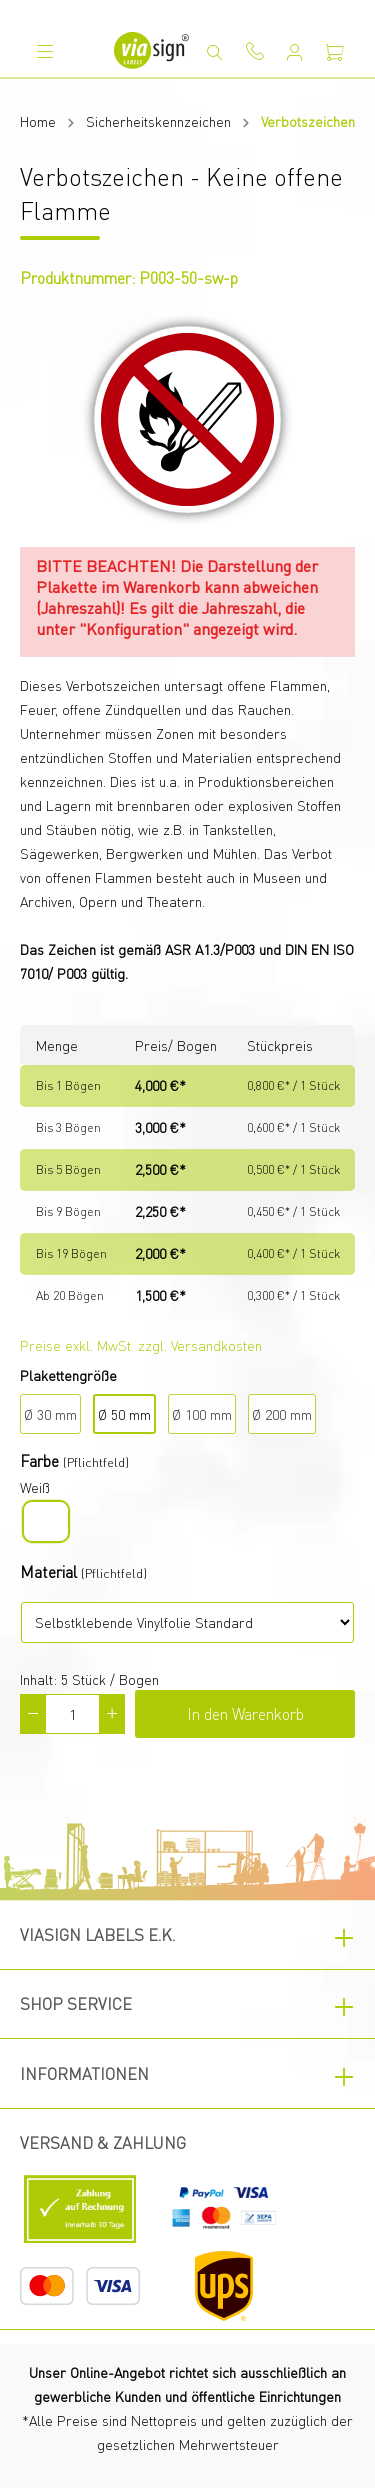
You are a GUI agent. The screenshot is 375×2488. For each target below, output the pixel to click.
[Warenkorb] (335, 52)
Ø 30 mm (50, 1414)
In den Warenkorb (245, 1713)
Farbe (39, 1460)
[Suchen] (215, 52)
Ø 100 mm (202, 1414)
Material (48, 1571)
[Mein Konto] (295, 52)
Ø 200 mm (282, 1414)
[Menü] (45, 51)
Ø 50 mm (124, 1414)
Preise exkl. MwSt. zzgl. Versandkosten (141, 1345)
